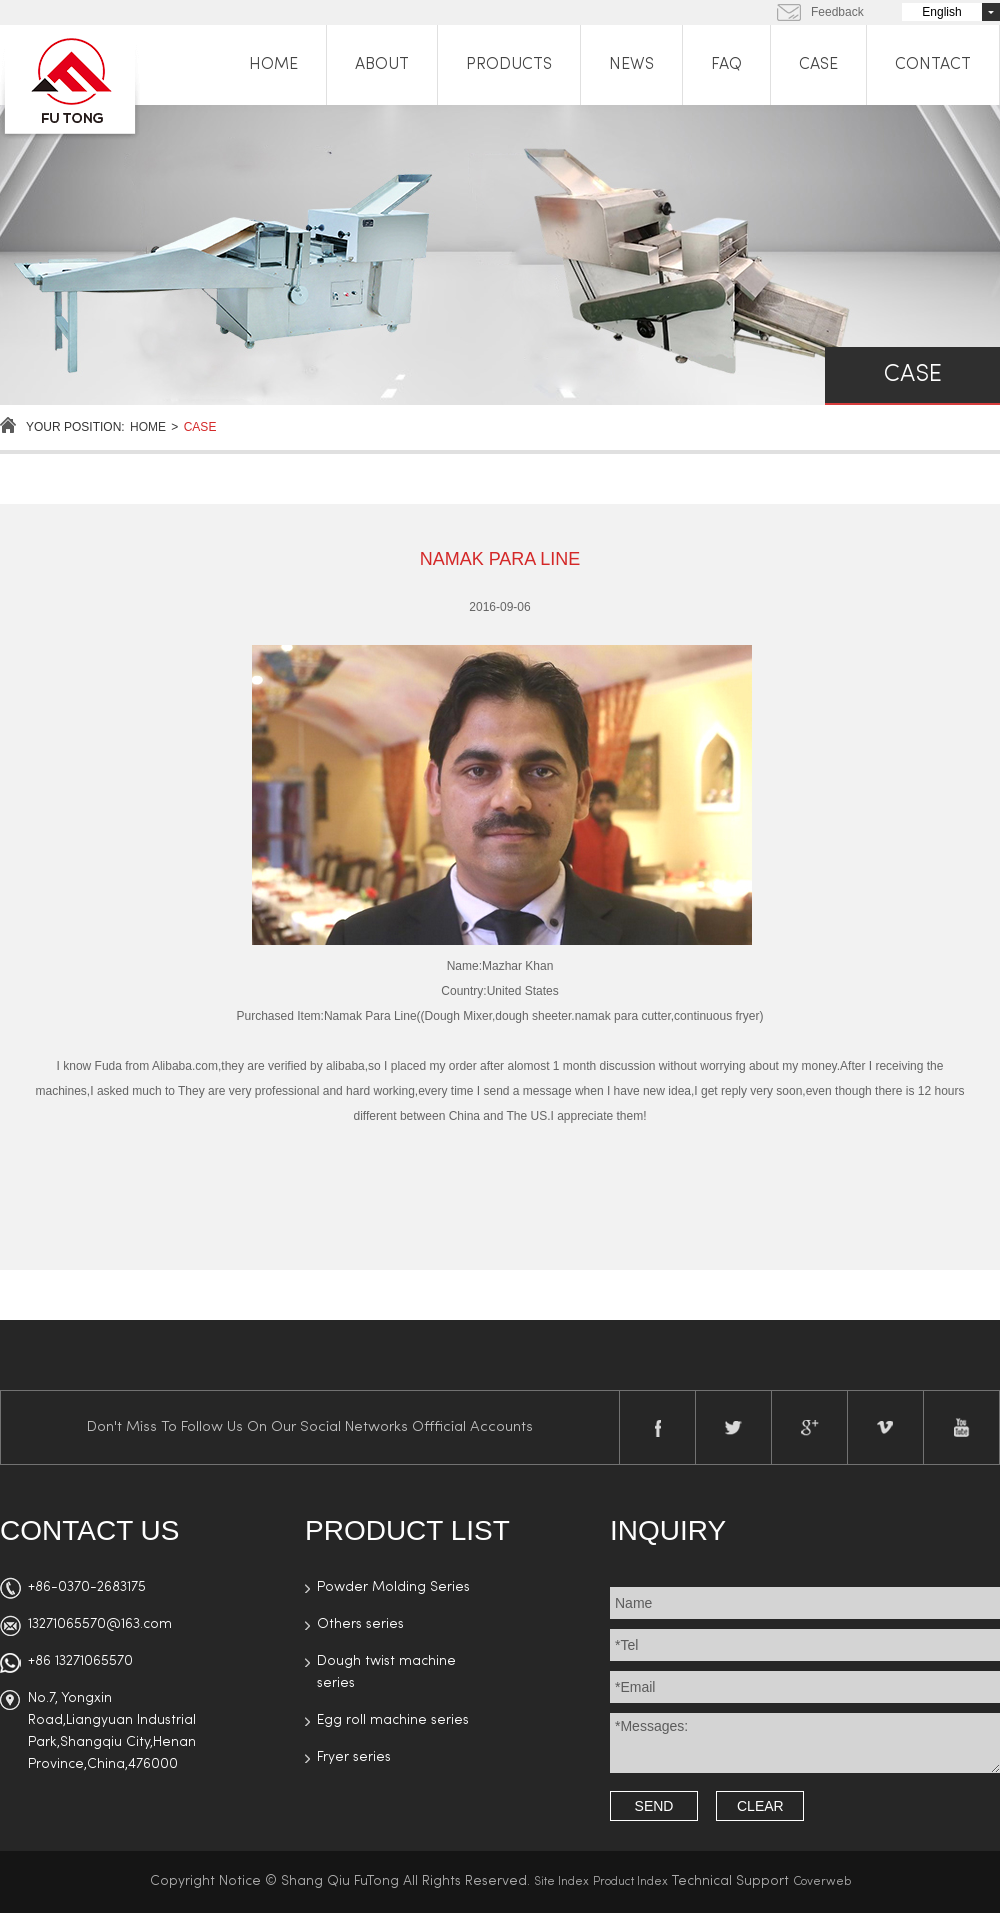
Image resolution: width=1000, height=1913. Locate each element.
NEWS (631, 65)
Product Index (630, 1882)
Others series (360, 1624)
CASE (818, 65)
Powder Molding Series (393, 1587)
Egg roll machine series (393, 1720)
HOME (273, 65)
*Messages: (805, 1743)
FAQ (726, 65)
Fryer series (354, 1757)
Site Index (561, 1882)
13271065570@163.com (100, 1624)
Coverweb (822, 1882)
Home (148, 427)
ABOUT (382, 65)
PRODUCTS (509, 65)
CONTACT (933, 65)
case (200, 427)
